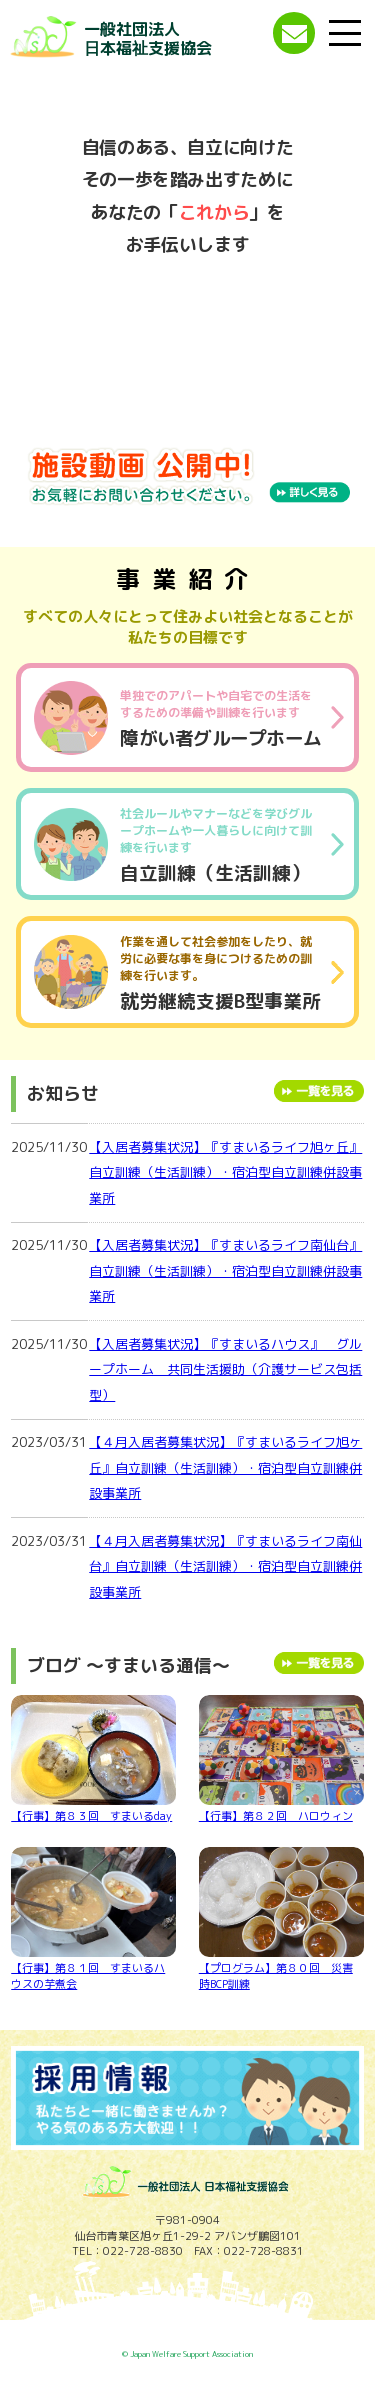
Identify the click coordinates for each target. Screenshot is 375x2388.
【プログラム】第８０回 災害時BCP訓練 (281, 1919)
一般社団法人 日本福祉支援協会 (148, 38)
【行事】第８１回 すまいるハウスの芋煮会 (93, 1919)
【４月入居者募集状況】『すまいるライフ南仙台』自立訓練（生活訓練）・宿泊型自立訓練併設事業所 (225, 1566)
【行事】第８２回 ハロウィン (281, 1759)
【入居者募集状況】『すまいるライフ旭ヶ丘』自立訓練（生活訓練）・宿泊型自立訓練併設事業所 (225, 1172)
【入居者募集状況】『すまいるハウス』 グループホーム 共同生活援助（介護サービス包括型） (225, 1369)
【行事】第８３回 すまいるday (93, 1759)
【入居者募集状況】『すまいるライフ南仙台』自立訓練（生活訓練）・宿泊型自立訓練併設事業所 (225, 1270)
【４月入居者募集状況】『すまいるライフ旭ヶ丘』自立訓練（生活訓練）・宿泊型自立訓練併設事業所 (225, 1467)
